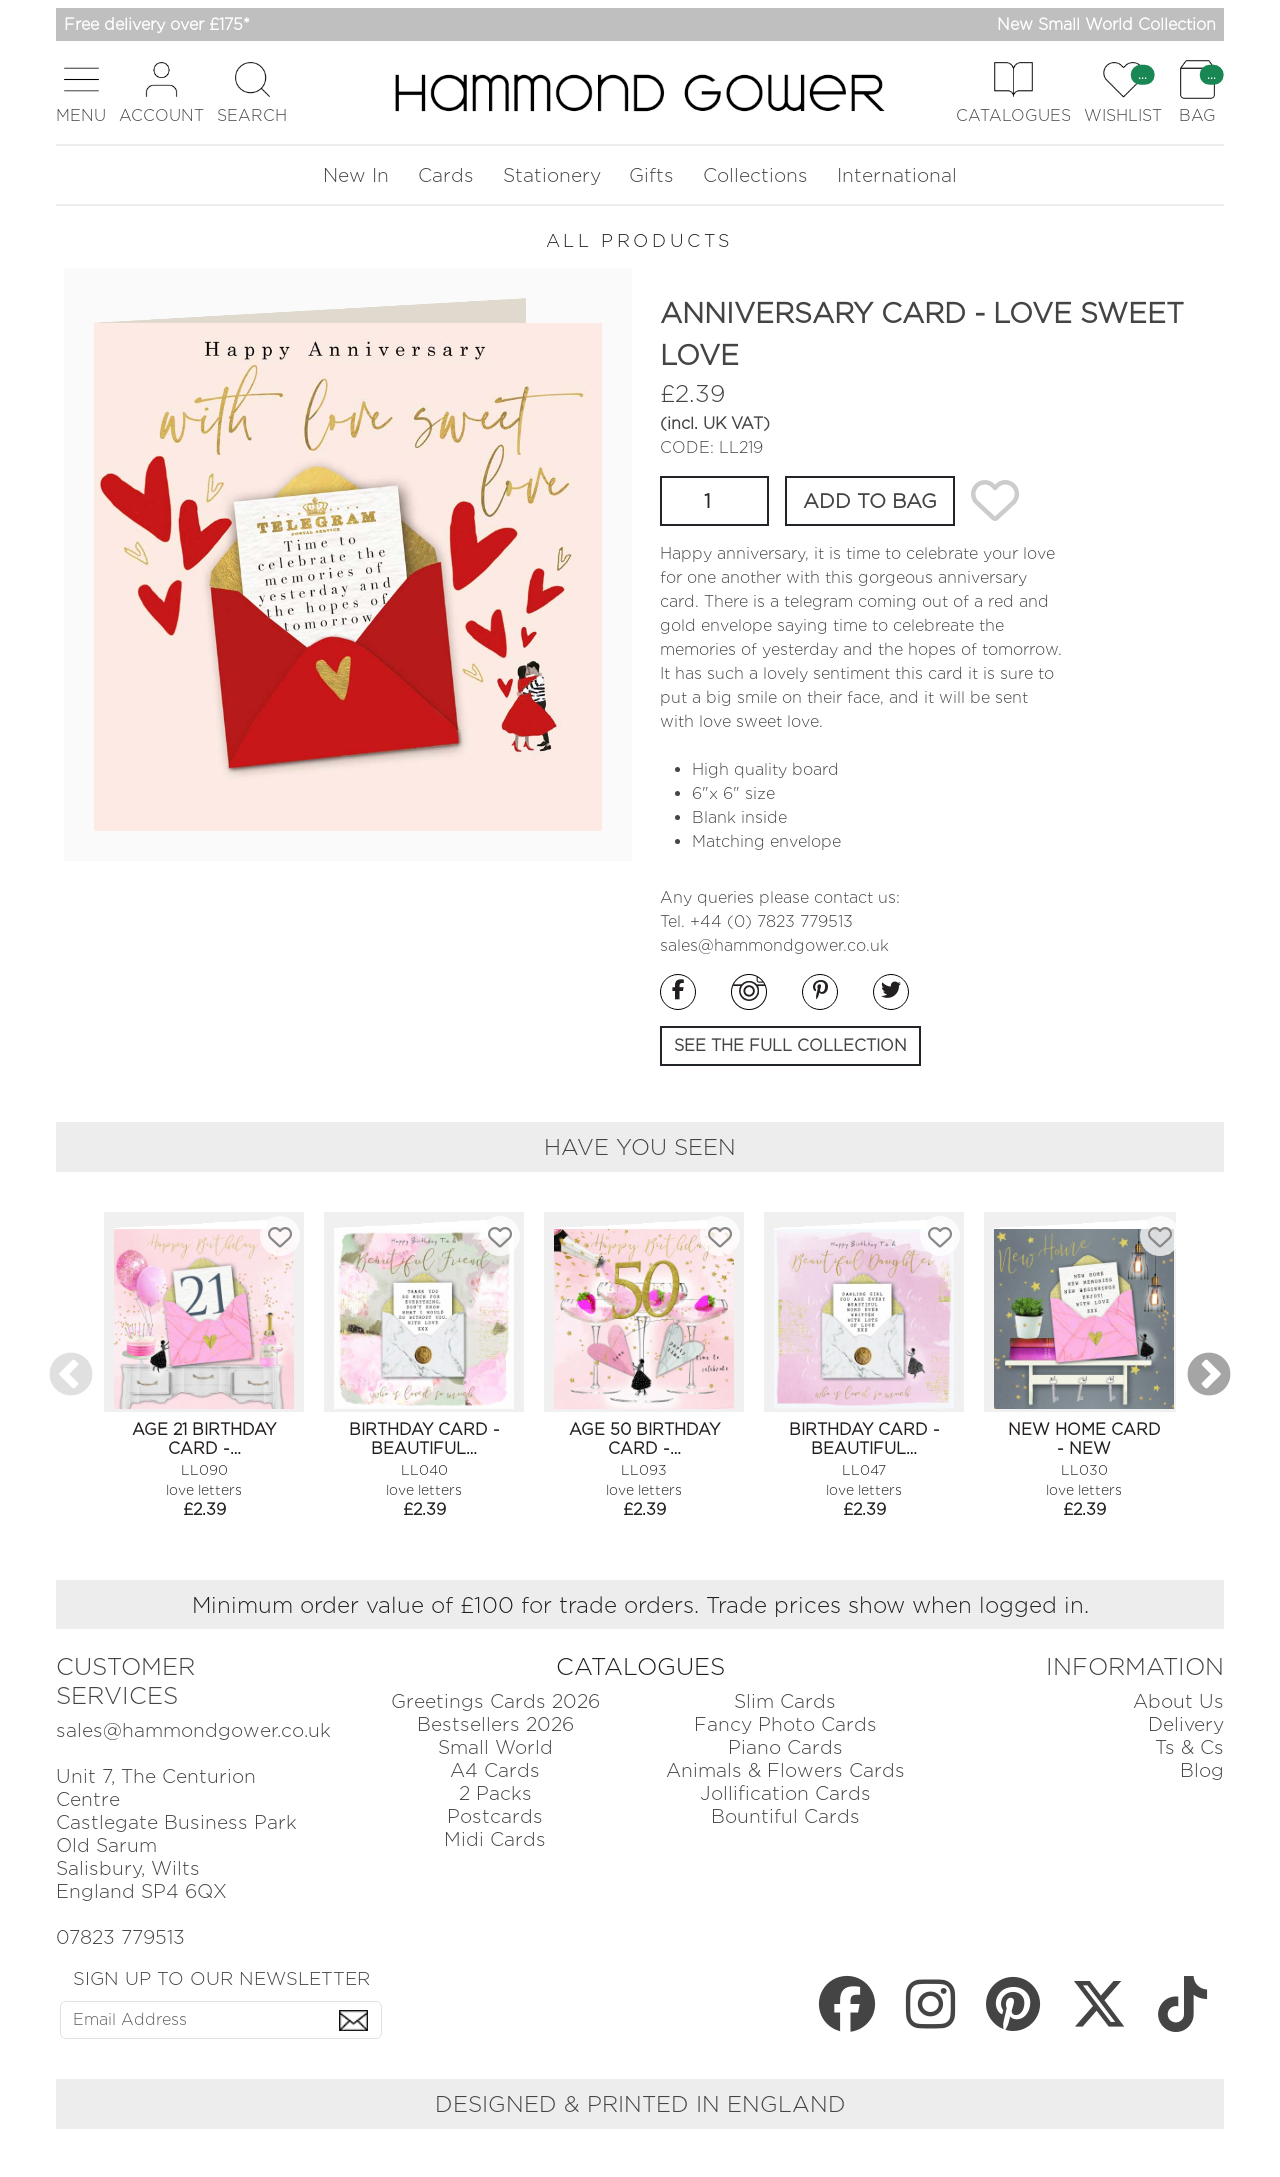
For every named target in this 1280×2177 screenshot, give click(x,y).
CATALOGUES (640, 1666)
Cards (446, 175)
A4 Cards (495, 1770)
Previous (71, 1376)
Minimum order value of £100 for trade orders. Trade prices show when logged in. (640, 1604)
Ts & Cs (1189, 1747)
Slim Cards (785, 1701)
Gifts (651, 175)
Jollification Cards (785, 1793)
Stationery (552, 175)
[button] (81, 92)
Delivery (1186, 1724)
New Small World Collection (1106, 24)
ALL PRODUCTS (640, 240)
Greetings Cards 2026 (495, 1701)
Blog (1202, 1770)
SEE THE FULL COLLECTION (790, 1045)
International (897, 175)
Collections (755, 175)
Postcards (495, 1816)
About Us (1178, 1701)
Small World (495, 1747)
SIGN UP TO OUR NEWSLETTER (221, 1978)
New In (356, 175)
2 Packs (495, 1793)
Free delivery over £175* (157, 24)
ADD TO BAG (870, 501)
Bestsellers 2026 (495, 1724)
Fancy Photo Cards (785, 1724)
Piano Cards (785, 1747)
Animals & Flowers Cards (785, 1770)
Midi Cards (495, 1839)
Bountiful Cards (785, 1816)
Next (1209, 1376)
